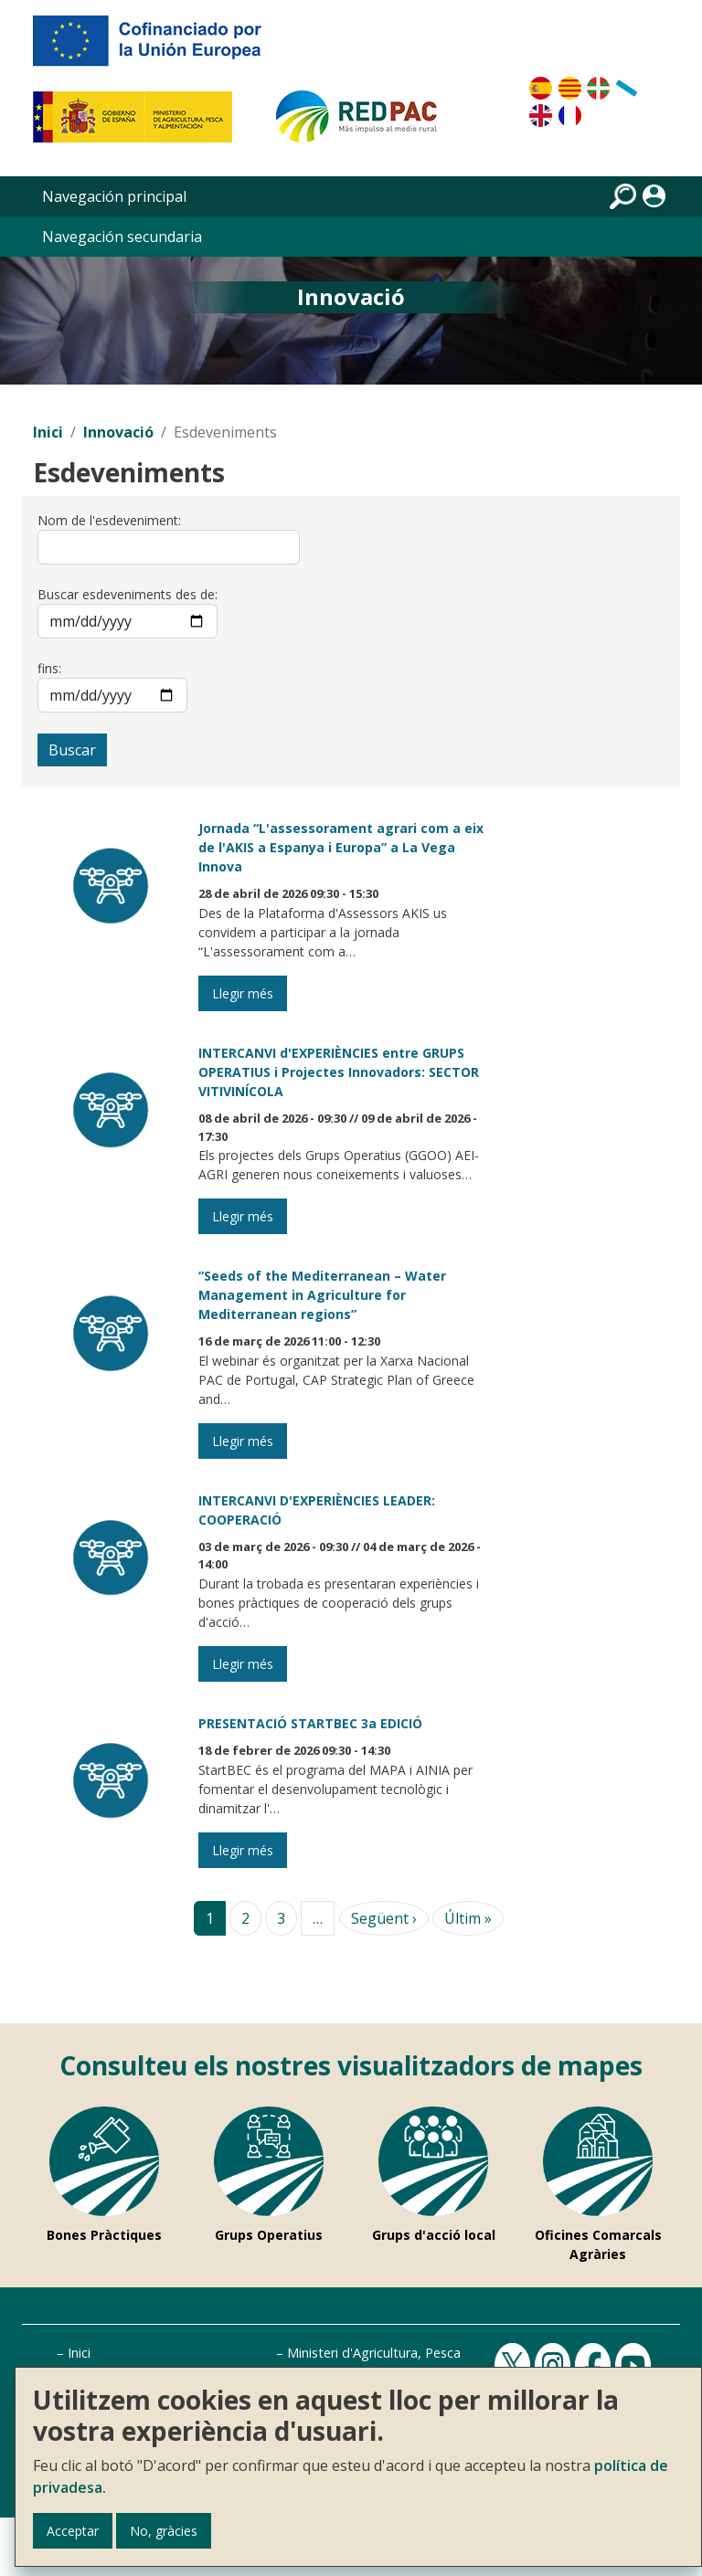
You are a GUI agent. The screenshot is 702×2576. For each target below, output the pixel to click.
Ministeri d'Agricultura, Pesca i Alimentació (414, 2352)
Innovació (118, 432)
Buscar (72, 750)
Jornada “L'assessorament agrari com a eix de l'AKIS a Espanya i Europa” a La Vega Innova (341, 847)
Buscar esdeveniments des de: (127, 594)
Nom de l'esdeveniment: (109, 520)
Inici (48, 432)
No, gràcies (163, 2530)
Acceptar (73, 2530)
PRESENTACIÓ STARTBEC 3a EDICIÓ (310, 1723)
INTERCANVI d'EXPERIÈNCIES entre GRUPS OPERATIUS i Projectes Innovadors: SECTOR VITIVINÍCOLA (338, 1072)
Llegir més (242, 993)
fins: (49, 668)
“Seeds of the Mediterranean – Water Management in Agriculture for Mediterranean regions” (322, 1295)
